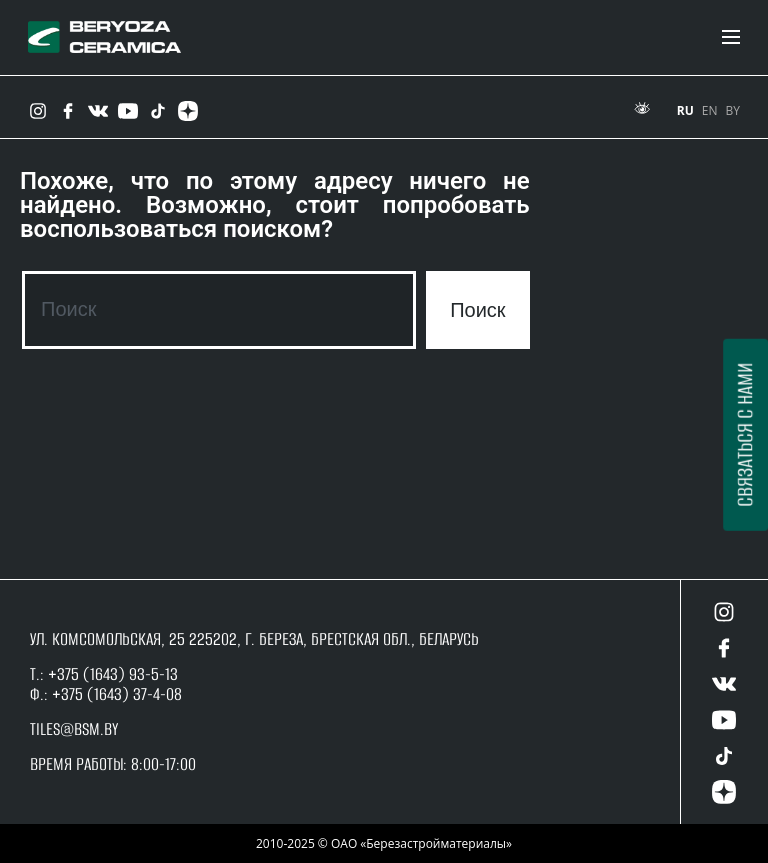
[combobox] (219, 310)
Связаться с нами (744, 435)
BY (733, 110)
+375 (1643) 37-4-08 (117, 694)
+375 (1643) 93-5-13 (111, 674)
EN (710, 110)
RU (685, 110)
